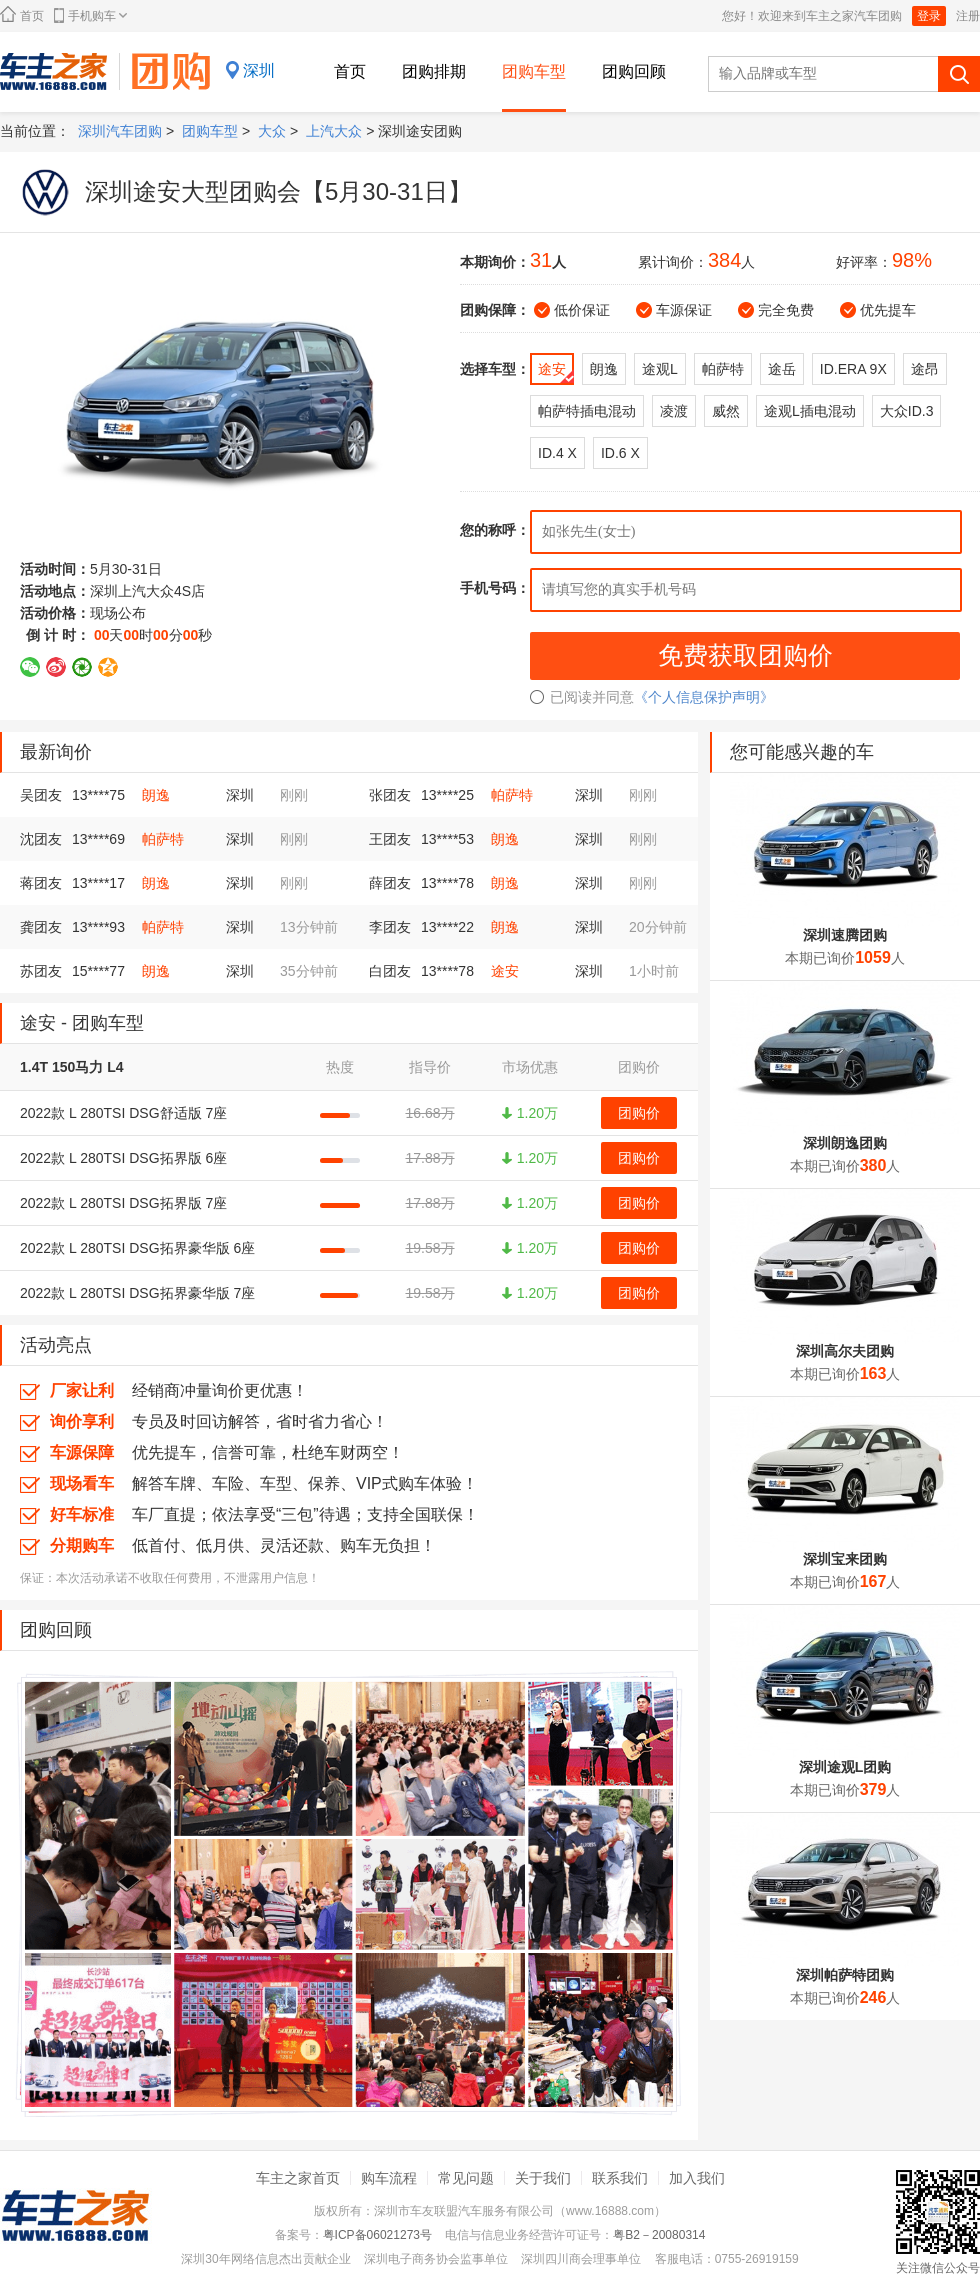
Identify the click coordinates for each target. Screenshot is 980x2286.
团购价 (639, 1113)
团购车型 (534, 71)
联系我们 (620, 2178)
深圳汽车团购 (120, 131)
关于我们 (543, 2178)
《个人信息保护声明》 (704, 697)
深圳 (259, 70)
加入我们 (697, 2178)
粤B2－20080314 (659, 2235)
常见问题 (466, 2178)
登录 (929, 16)
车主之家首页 (298, 2178)
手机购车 (90, 15)
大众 (272, 131)
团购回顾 (634, 71)
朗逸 (156, 795)
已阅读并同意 (582, 697)
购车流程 (389, 2178)
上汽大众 (334, 131)
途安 (505, 971)
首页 (22, 14)
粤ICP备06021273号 (377, 2235)
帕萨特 (512, 795)
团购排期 (434, 71)
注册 (968, 16)
